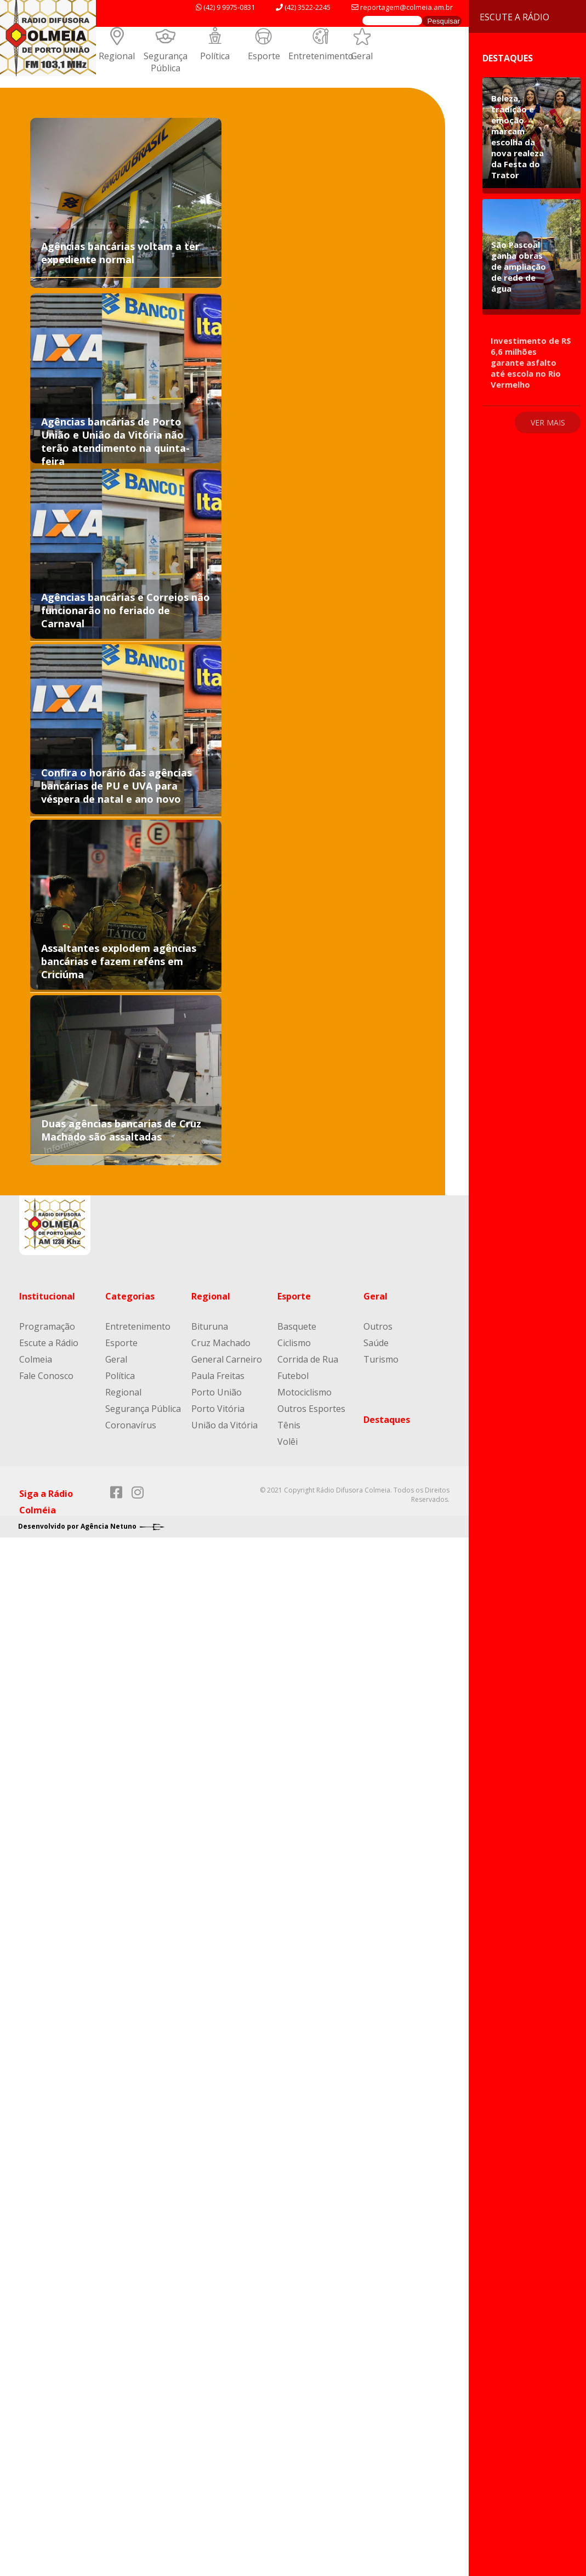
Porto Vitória (217, 1409)
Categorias (130, 1296)
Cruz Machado (221, 1343)
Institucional (47, 1296)
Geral (362, 56)
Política (215, 56)
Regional (117, 56)
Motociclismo (304, 1392)
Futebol (293, 1376)
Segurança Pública (165, 62)
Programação (47, 1326)
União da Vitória (224, 1425)
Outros (377, 1326)
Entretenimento (321, 56)
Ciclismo (294, 1343)
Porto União (216, 1392)
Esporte (264, 56)
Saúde (376, 1343)
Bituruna (209, 1326)
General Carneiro (226, 1359)
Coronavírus (130, 1425)
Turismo (381, 1359)
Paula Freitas (217, 1376)
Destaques (386, 1420)
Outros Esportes (311, 1409)
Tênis (288, 1425)
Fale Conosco (46, 1376)
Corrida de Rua (307, 1359)
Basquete (296, 1326)
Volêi (287, 1441)
